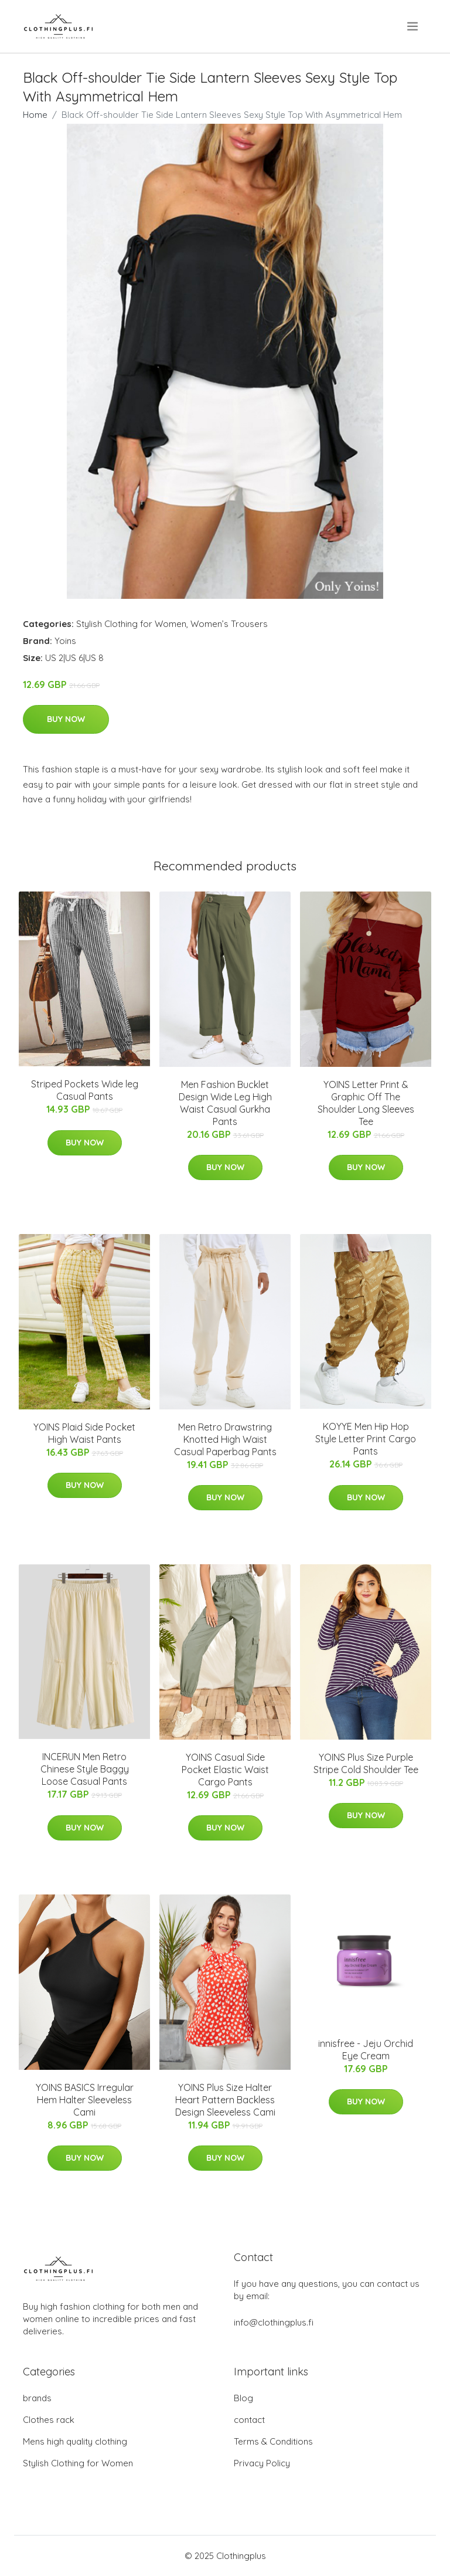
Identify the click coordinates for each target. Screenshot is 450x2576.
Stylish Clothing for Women (131, 623)
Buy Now (66, 719)
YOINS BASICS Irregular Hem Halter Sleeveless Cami (85, 2100)
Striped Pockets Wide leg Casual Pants (84, 1090)
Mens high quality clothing (75, 2441)
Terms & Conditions (273, 2441)
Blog (243, 2398)
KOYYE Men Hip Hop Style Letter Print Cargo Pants (365, 1439)
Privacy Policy (262, 2463)
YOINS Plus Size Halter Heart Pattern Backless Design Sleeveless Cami (225, 2100)
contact (249, 2419)
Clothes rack (48, 2419)
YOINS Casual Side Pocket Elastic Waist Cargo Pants (225, 1769)
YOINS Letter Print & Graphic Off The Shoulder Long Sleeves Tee (366, 1103)
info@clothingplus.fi (273, 2322)
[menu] (413, 26)
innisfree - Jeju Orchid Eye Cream (365, 2050)
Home (35, 114)
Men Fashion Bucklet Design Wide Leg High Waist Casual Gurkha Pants (225, 1103)
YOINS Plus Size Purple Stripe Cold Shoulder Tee (365, 1763)
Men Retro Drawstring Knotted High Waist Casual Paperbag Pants (225, 1439)
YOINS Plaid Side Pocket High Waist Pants (84, 1433)
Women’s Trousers (229, 623)
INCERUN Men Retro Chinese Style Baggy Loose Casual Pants (84, 1769)
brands (37, 2398)
